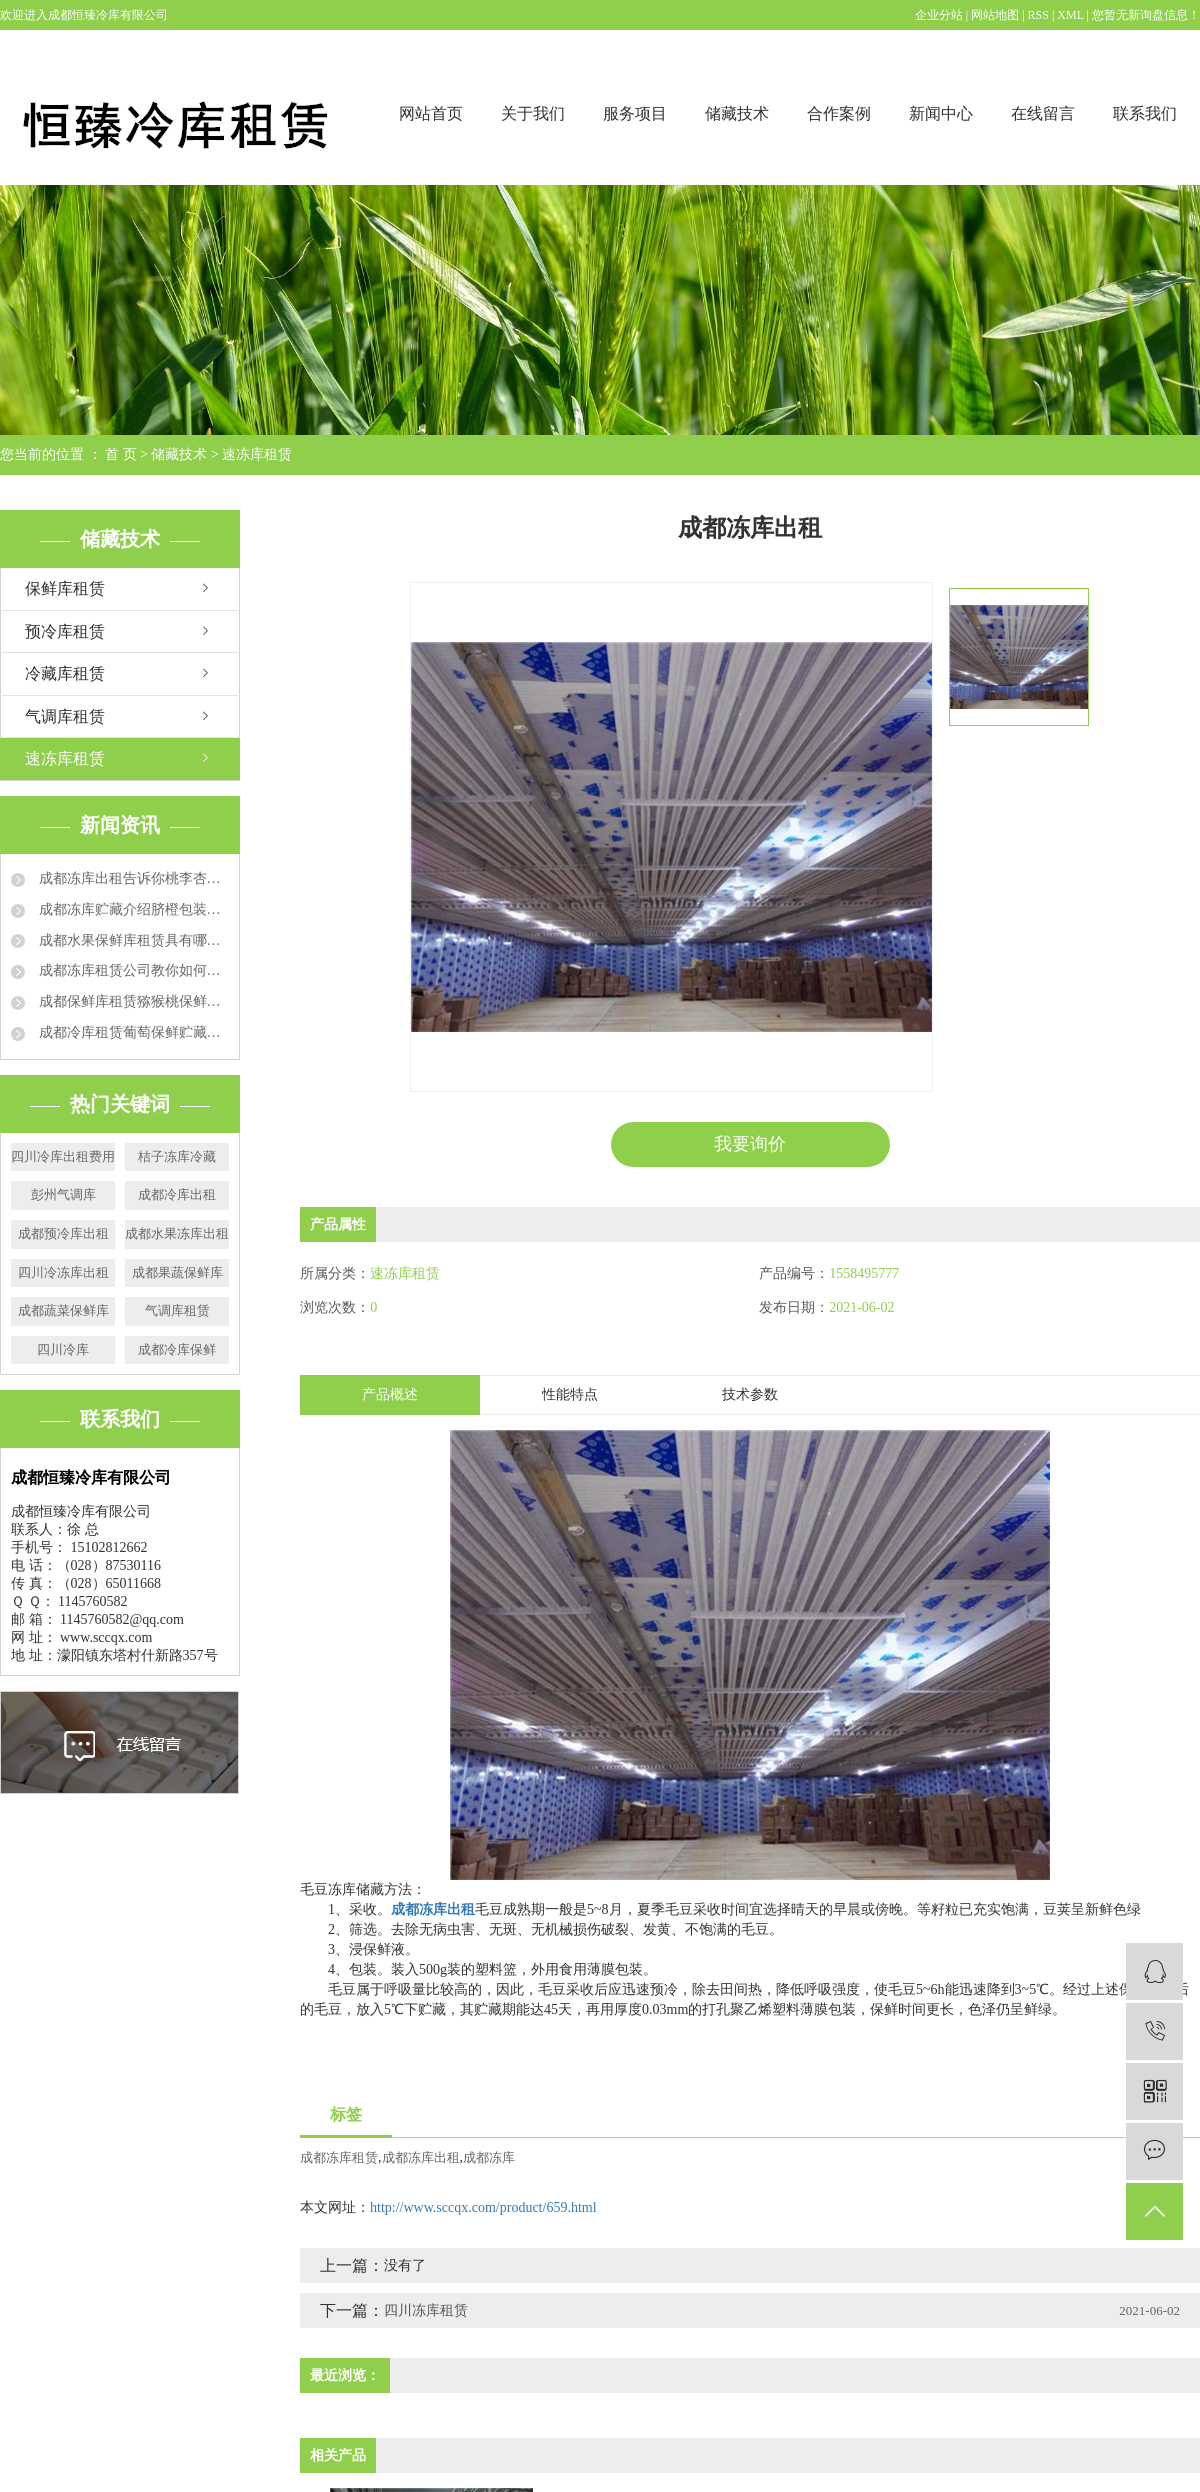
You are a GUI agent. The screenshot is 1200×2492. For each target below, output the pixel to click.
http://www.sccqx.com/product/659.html (483, 2207)
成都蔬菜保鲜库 (63, 1310)
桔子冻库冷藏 (177, 1156)
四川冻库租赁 (426, 2310)
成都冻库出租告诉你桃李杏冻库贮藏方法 (132, 878)
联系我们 (1145, 113)
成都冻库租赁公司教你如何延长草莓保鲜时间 (132, 970)
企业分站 (939, 15)
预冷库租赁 (65, 631)
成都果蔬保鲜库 (177, 1272)
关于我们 (533, 113)
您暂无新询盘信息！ (1146, 15)
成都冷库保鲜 (177, 1349)
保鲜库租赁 (65, 588)
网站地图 (996, 15)
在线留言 (1043, 113)
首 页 (121, 454)
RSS (1038, 15)
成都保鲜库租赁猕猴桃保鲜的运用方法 (132, 1001)
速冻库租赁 (257, 454)
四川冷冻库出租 (63, 1272)
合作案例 (839, 113)
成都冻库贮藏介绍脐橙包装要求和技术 (132, 909)
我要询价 (750, 1144)
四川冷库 (63, 1349)
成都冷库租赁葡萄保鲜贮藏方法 (132, 1032)
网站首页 (431, 113)
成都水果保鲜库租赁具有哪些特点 (132, 940)
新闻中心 (941, 113)
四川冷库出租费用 (63, 1156)
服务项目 (635, 113)
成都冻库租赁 (339, 2157)
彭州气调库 (63, 1194)
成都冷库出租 (177, 1194)
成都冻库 (489, 2157)
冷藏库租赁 (65, 673)
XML (1070, 15)
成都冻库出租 (421, 2157)
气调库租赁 (65, 716)
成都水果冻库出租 (177, 1233)
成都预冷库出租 (63, 1233)
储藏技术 (737, 113)
